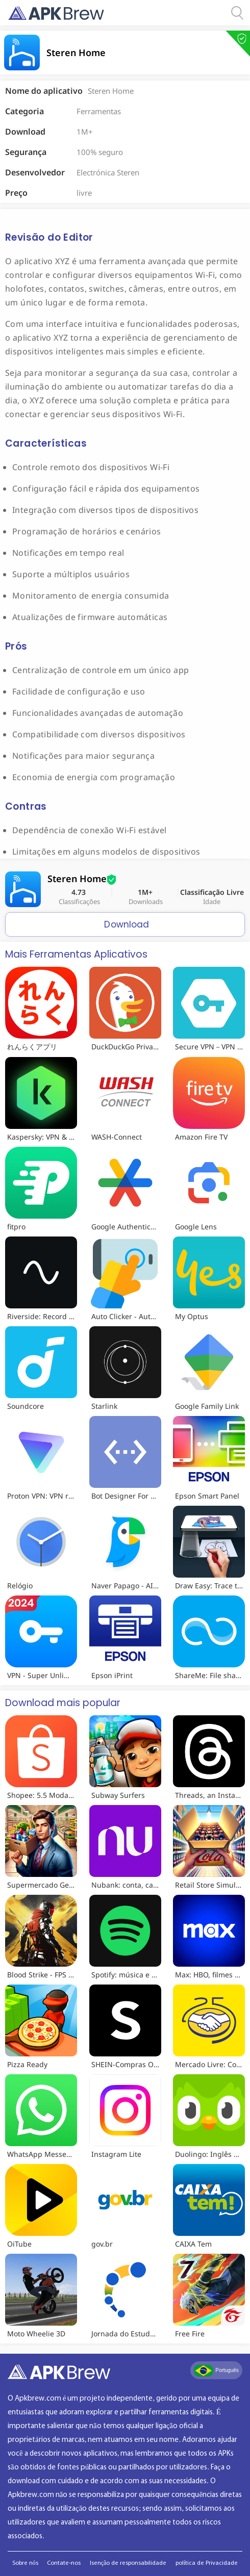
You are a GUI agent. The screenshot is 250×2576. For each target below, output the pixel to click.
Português (216, 2370)
